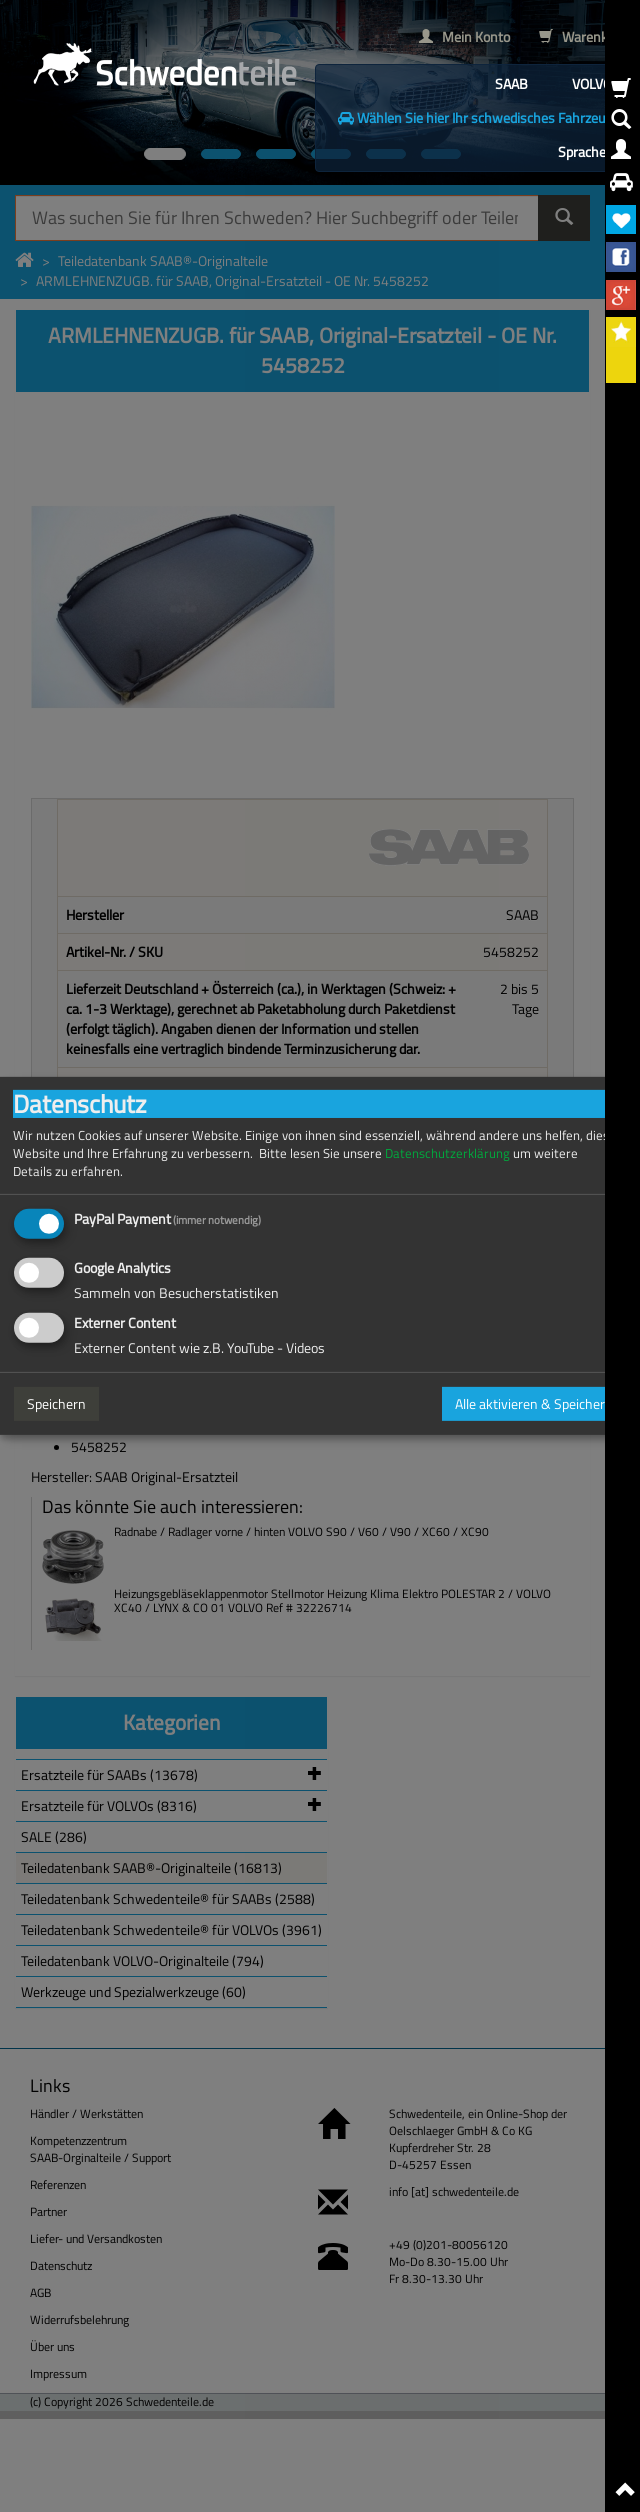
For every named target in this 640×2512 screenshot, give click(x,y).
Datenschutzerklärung (447, 1153)
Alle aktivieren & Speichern (534, 1403)
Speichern (56, 1403)
